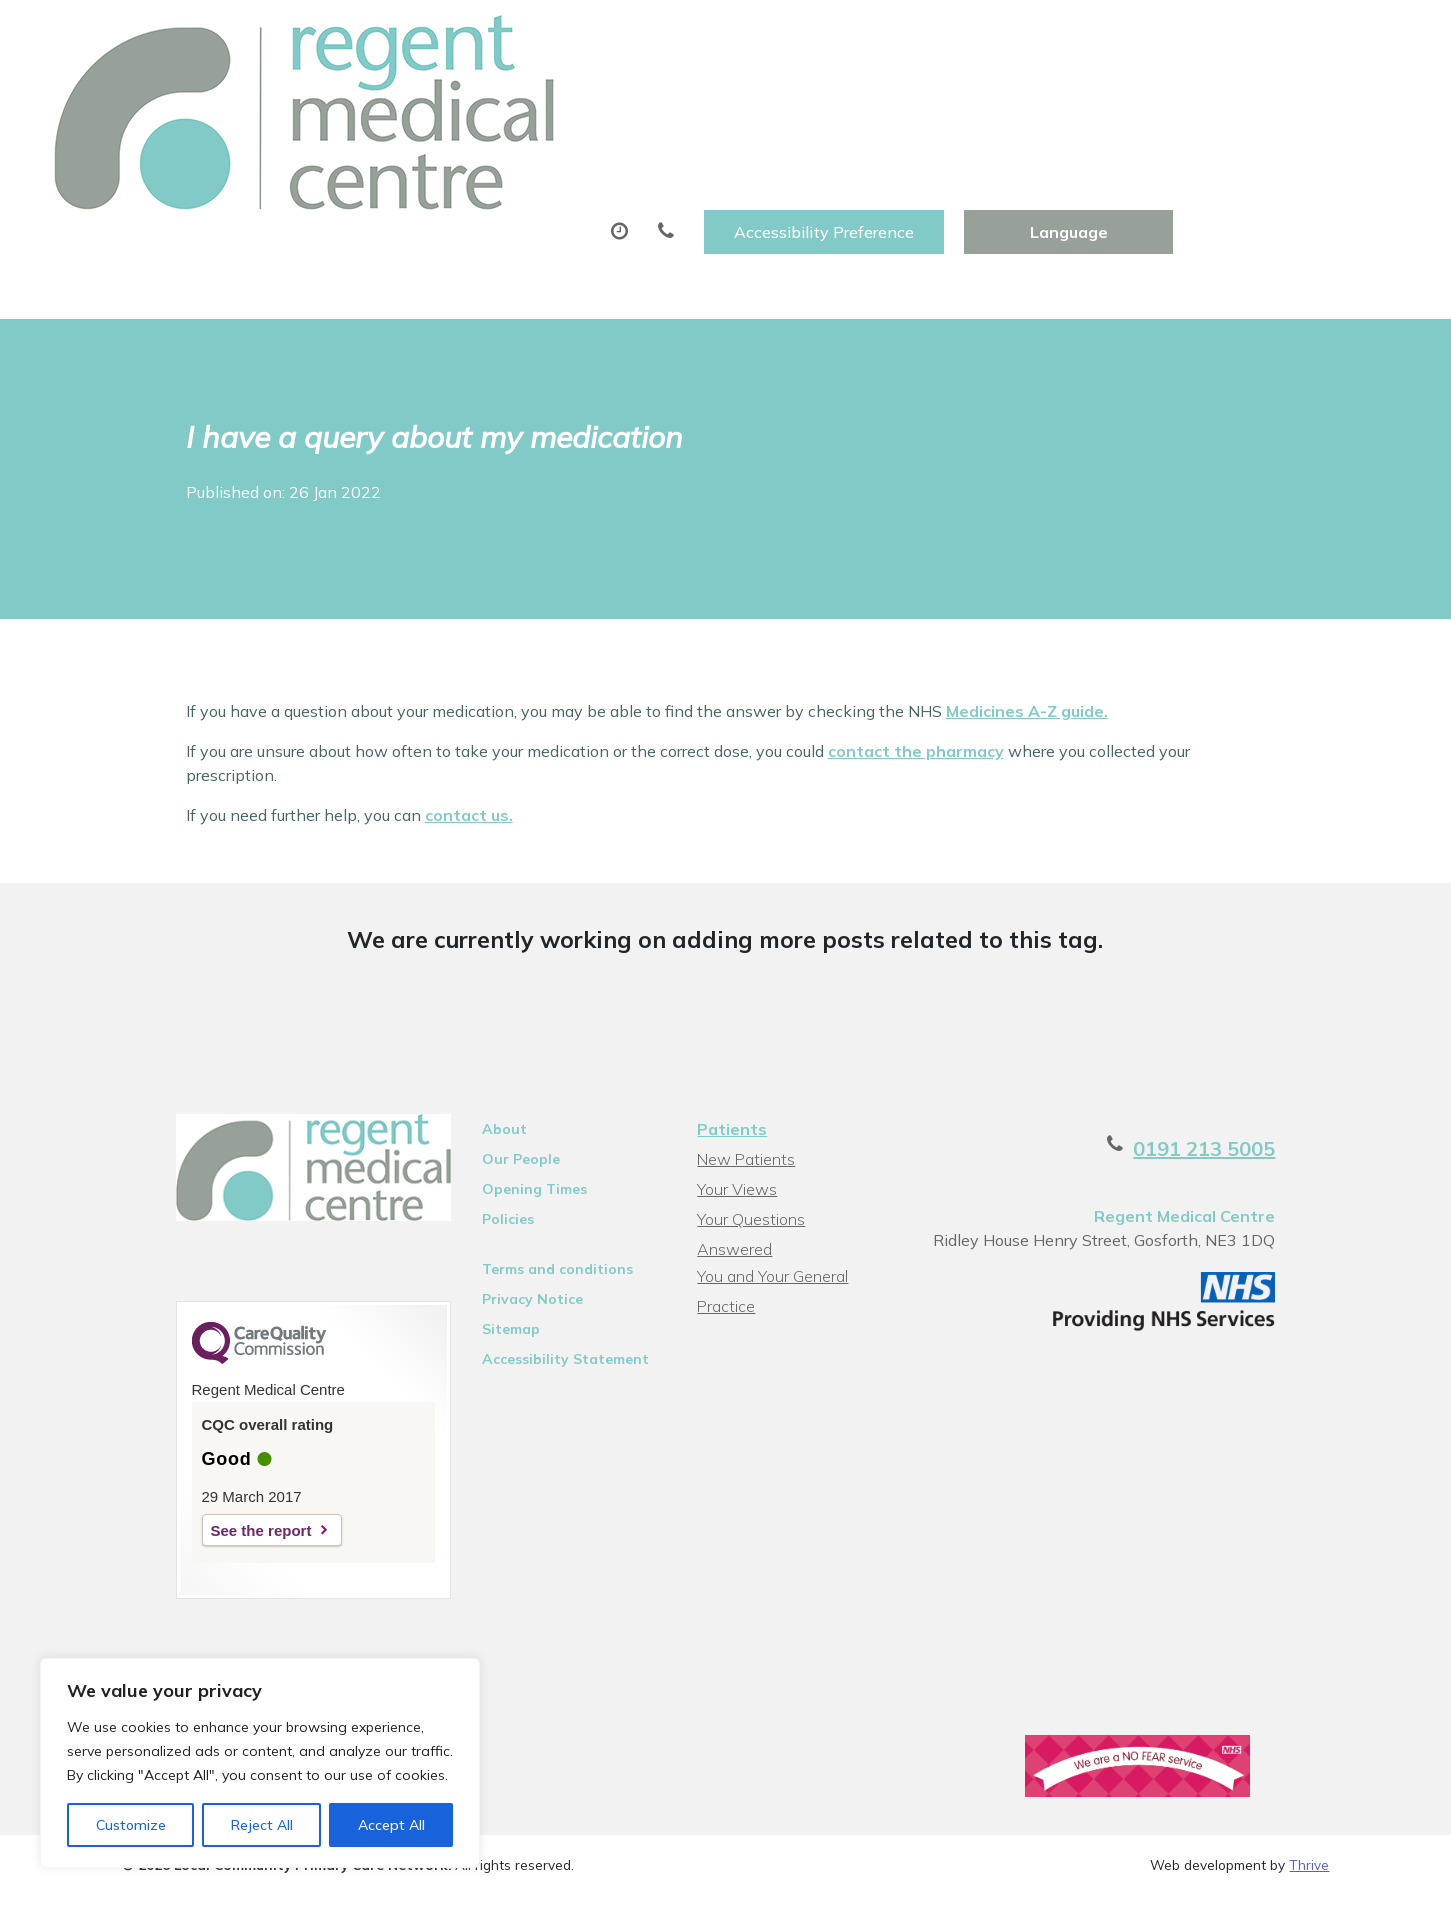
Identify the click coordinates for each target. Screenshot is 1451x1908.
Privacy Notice (508, 1199)
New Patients (1156, 99)
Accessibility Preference (1048, 37)
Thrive (1309, 1781)
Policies (484, 1119)
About (346, 99)
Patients (730, 1029)
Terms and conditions (533, 1169)
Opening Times (510, 1089)
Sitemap (487, 1229)
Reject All (262, 1825)
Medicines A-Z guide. (1027, 611)
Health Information (397, 169)
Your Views (735, 1089)
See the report (207, 1440)
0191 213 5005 (1258, 1048)
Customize (131, 1825)
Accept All (391, 1825)
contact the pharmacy (916, 651)
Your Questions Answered (788, 1119)
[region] (260, 1763)
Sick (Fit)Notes (874, 99)
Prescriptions (701, 99)
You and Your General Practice (770, 1151)
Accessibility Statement (541, 1259)
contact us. (469, 715)
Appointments (516, 99)
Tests (1017, 99)
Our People (497, 1059)
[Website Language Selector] (1292, 37)
